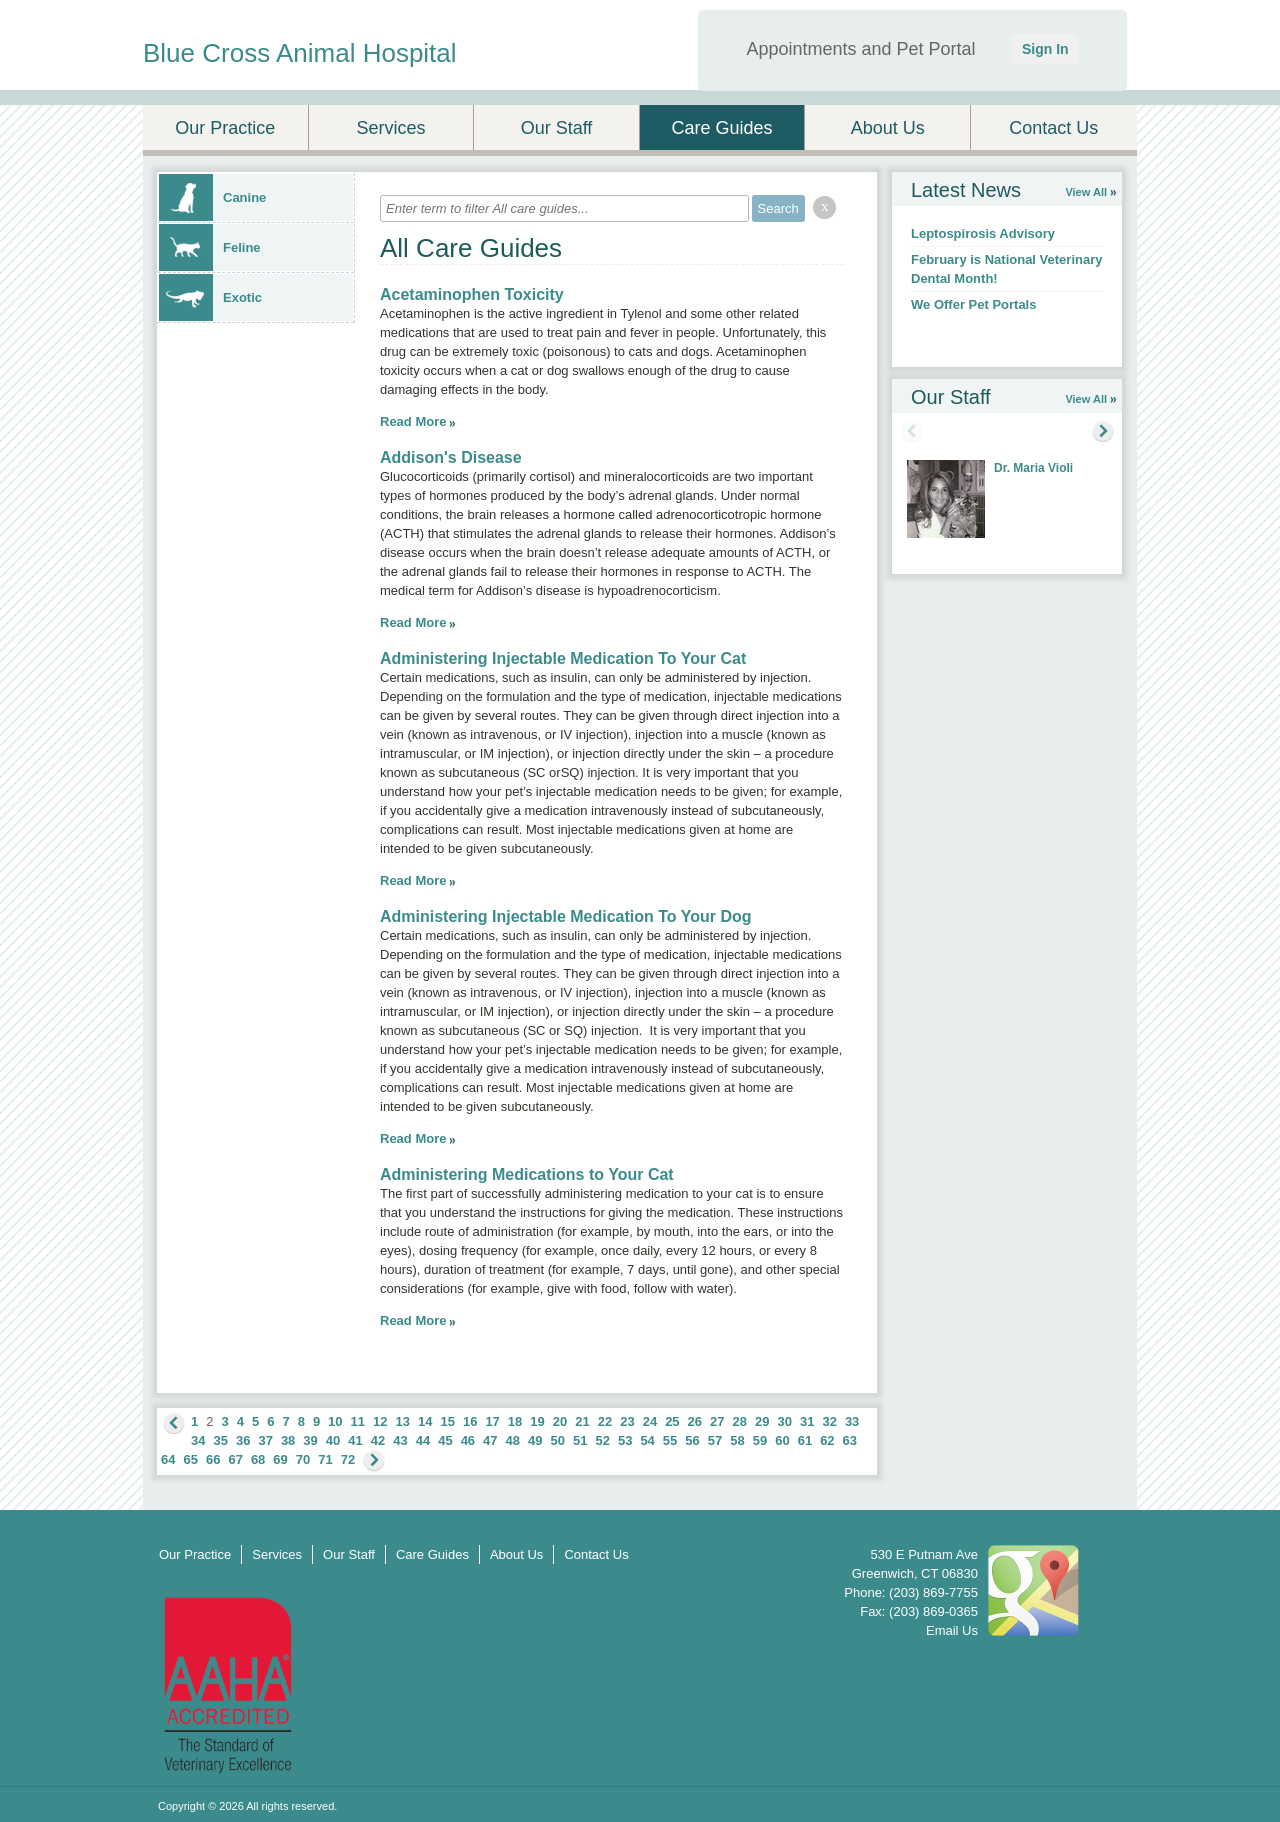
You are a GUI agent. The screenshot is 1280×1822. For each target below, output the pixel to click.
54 (647, 1440)
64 (168, 1459)
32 (829, 1421)
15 (447, 1421)
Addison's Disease (451, 457)
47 (490, 1440)
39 (310, 1440)
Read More (413, 421)
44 (423, 1440)
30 (784, 1421)
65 (190, 1459)
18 (515, 1421)
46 (468, 1440)
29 (762, 1421)
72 (348, 1459)
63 (850, 1440)
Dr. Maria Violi (1033, 468)
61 (805, 1440)
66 (213, 1459)
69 (280, 1459)
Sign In (1045, 49)
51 (580, 1440)
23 (627, 1421)
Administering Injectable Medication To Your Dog (566, 916)
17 (492, 1421)
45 (445, 1440)
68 (258, 1459)
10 (335, 1421)
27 (717, 1421)
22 (605, 1421)
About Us (888, 128)
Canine (212, 197)
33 (852, 1421)
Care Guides (722, 128)
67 (235, 1459)
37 (265, 1440)
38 (288, 1440)
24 (650, 1421)
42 (378, 1440)
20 (560, 1421)
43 (400, 1440)
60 (782, 1440)
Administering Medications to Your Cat (527, 1174)
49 (535, 1440)
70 (303, 1459)
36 (243, 1440)
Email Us (952, 1630)
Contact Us (1053, 128)
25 (672, 1421)
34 (198, 1440)
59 (760, 1440)
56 (692, 1440)
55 (670, 1440)
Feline (210, 247)
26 (695, 1421)
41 (355, 1440)
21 (582, 1421)
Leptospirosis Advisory (983, 233)
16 (470, 1421)
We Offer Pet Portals (973, 304)
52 (602, 1440)
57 (715, 1440)
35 (220, 1440)
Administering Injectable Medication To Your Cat (563, 658)
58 (737, 1440)
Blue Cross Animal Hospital (300, 53)
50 (558, 1440)
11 (358, 1421)
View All (1086, 192)
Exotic (210, 297)
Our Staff (557, 128)
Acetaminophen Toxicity (472, 294)
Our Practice (225, 128)
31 (807, 1421)
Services (390, 128)
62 (827, 1440)
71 (325, 1459)
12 (380, 1421)
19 (537, 1421)
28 (740, 1421)
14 (425, 1421)
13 (403, 1421)
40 (333, 1440)
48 (513, 1440)
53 (625, 1440)
